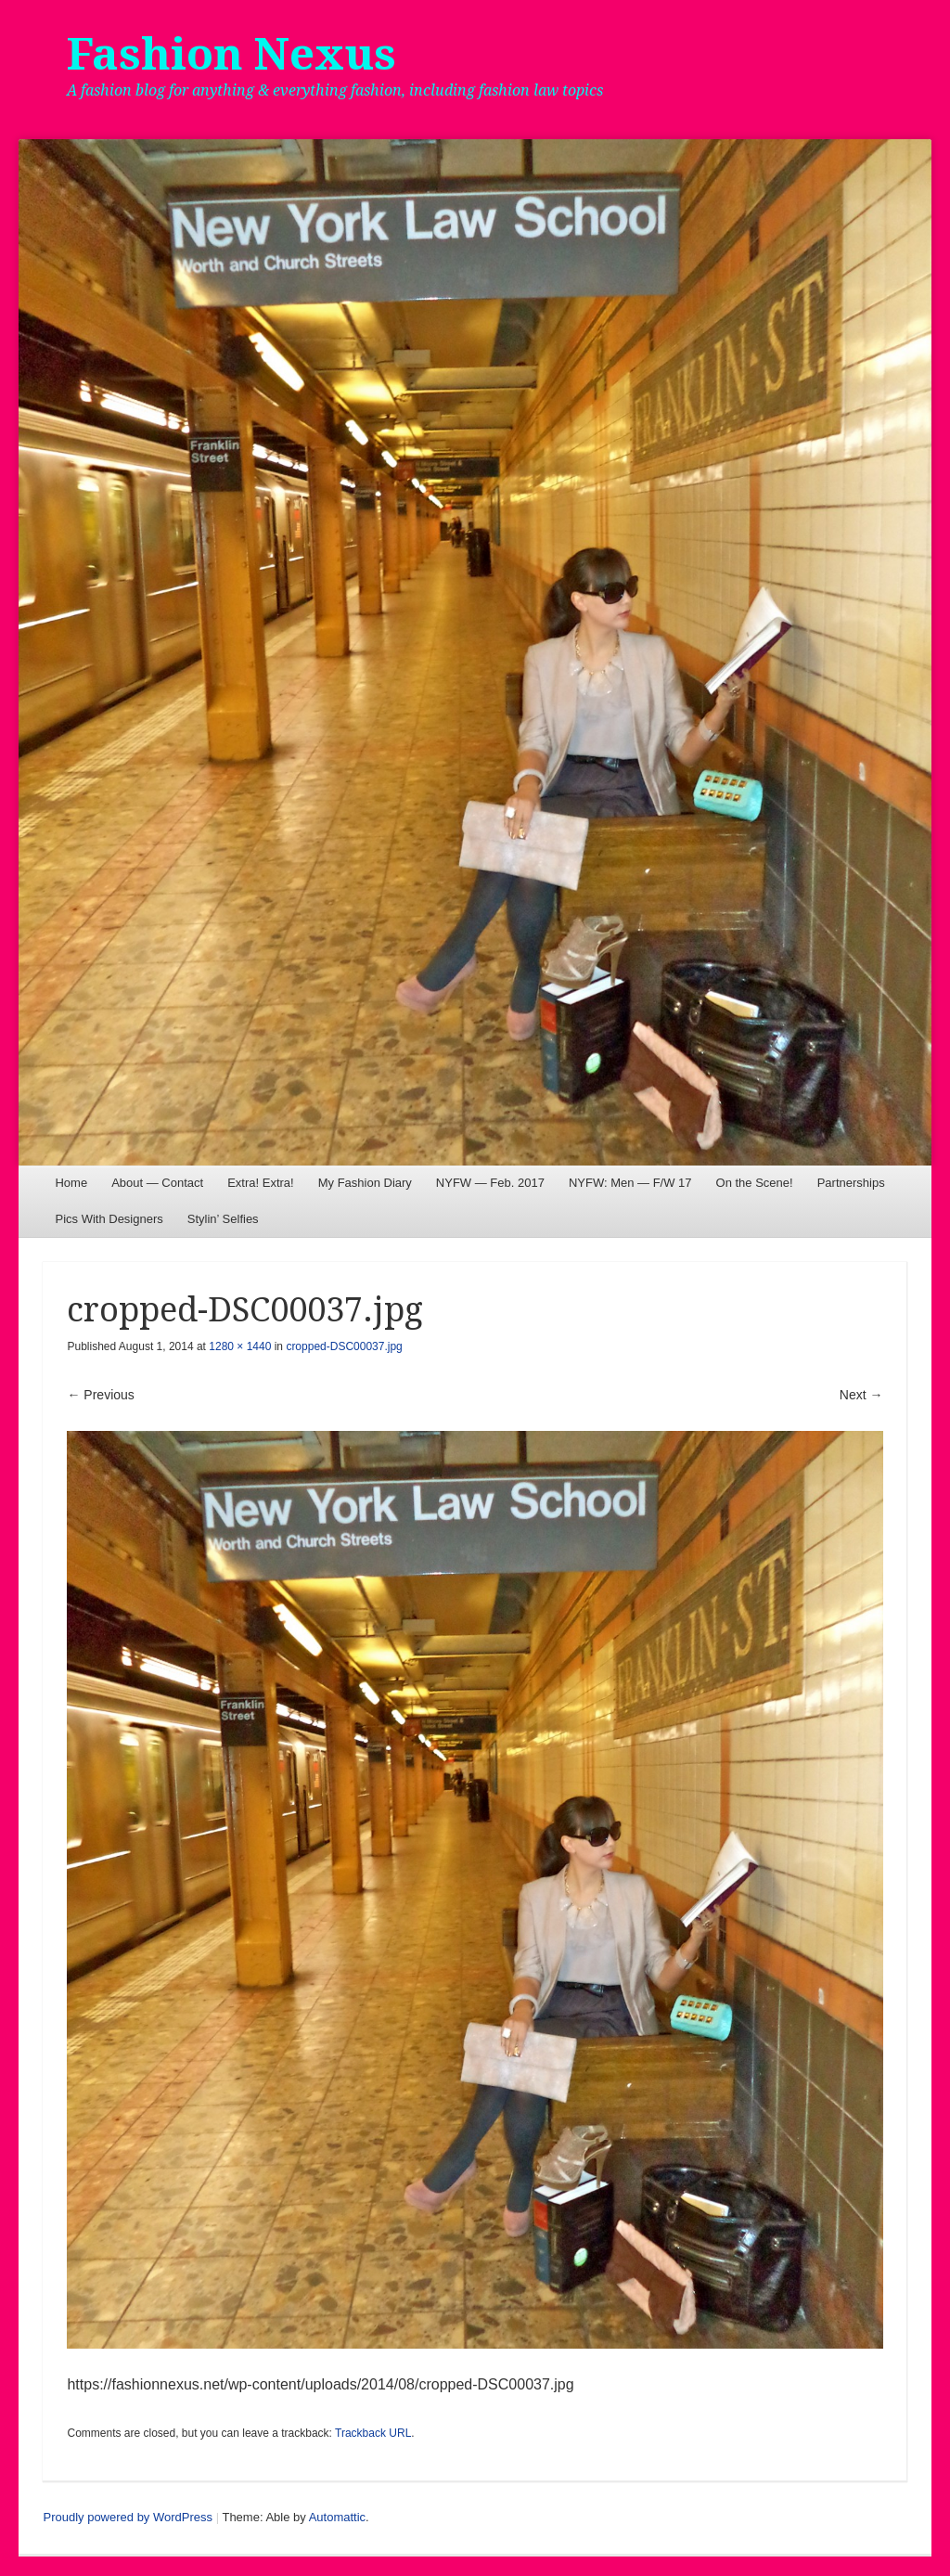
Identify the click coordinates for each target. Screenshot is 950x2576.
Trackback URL (373, 2433)
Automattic (337, 2517)
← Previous (100, 1394)
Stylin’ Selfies (223, 1219)
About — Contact (157, 1183)
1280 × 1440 (240, 1346)
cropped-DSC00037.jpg (344, 1346)
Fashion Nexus (231, 54)
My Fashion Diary (365, 1183)
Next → (861, 1394)
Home (71, 1183)
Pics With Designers (108, 1219)
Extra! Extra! (260, 1183)
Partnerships (851, 1183)
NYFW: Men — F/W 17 (630, 1183)
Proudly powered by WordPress (127, 2517)
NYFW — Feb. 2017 (490, 1183)
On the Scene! (754, 1183)
